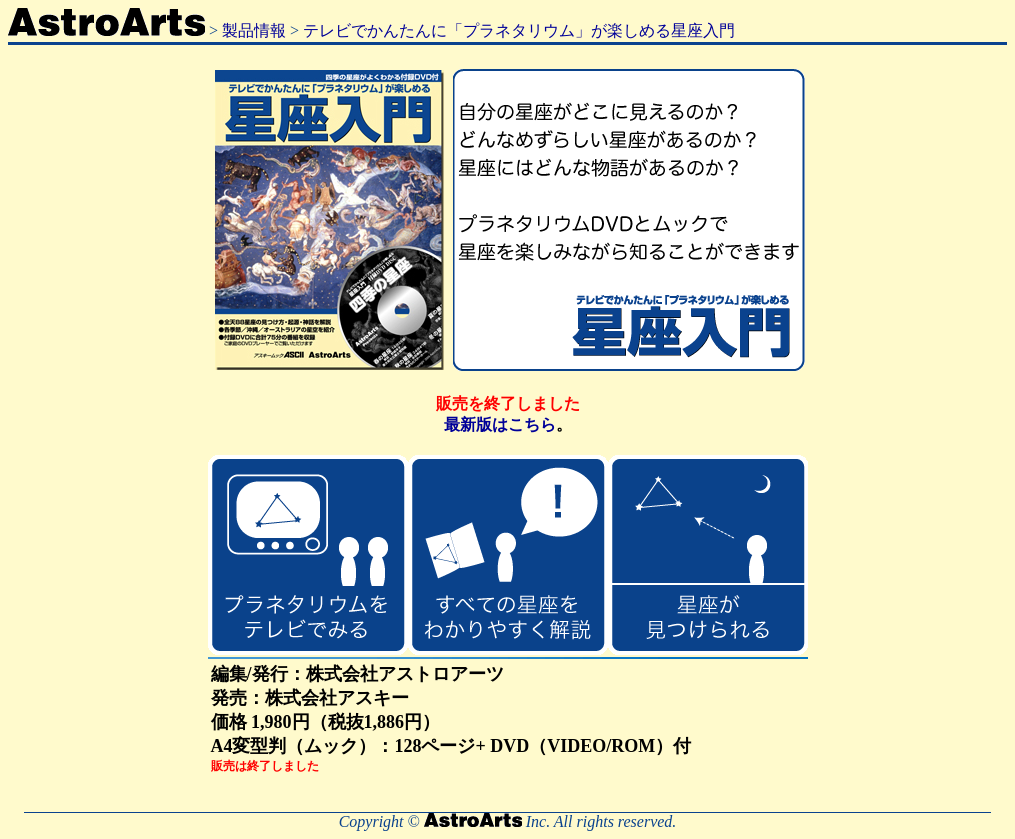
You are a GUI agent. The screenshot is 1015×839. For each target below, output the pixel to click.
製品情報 (254, 30)
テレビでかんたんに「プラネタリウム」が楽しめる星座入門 (519, 30)
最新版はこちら (500, 424)
